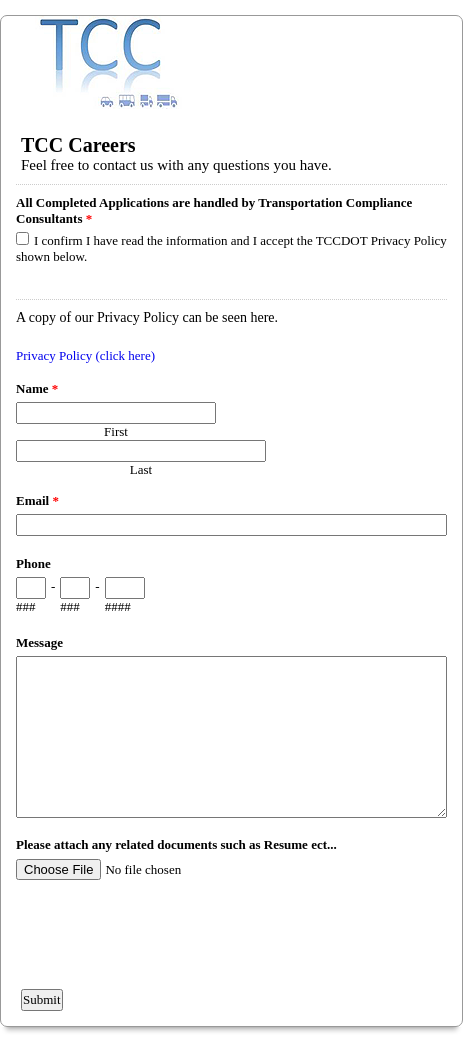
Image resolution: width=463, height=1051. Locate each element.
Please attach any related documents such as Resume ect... (176, 844)
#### (118, 606)
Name (37, 388)
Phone (33, 563)
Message (39, 642)
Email (37, 500)
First (116, 431)
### (26, 606)
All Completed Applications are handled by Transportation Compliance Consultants (214, 210)
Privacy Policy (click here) (85, 355)
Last (141, 469)
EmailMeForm (231, 62)
